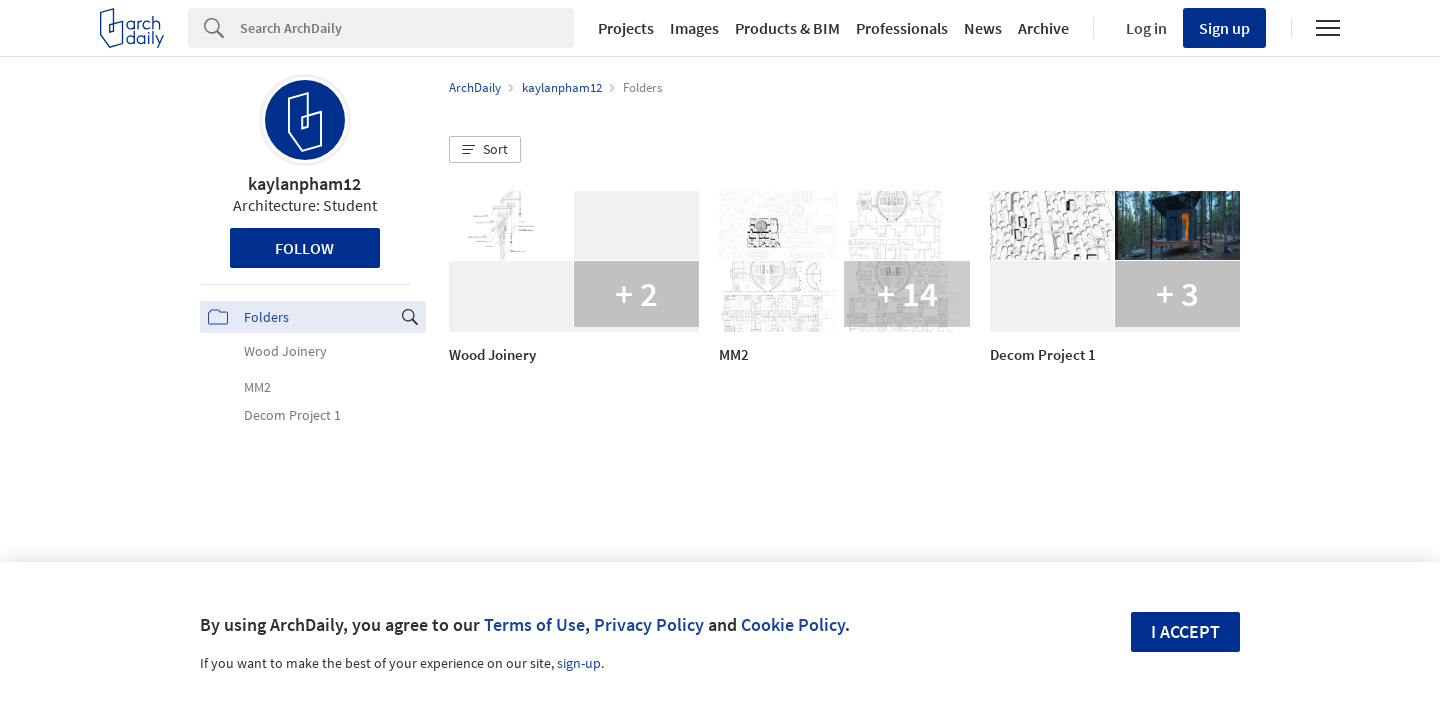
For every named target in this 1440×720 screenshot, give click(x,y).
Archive (1043, 28)
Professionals (902, 28)
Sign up (1224, 28)
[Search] (407, 28)
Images (694, 28)
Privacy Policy (649, 624)
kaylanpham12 (304, 183)
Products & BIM (787, 28)
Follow (304, 248)
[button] (485, 150)
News (983, 28)
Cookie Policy (793, 624)
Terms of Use (534, 624)
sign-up (579, 663)
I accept (1185, 631)
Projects (626, 28)
